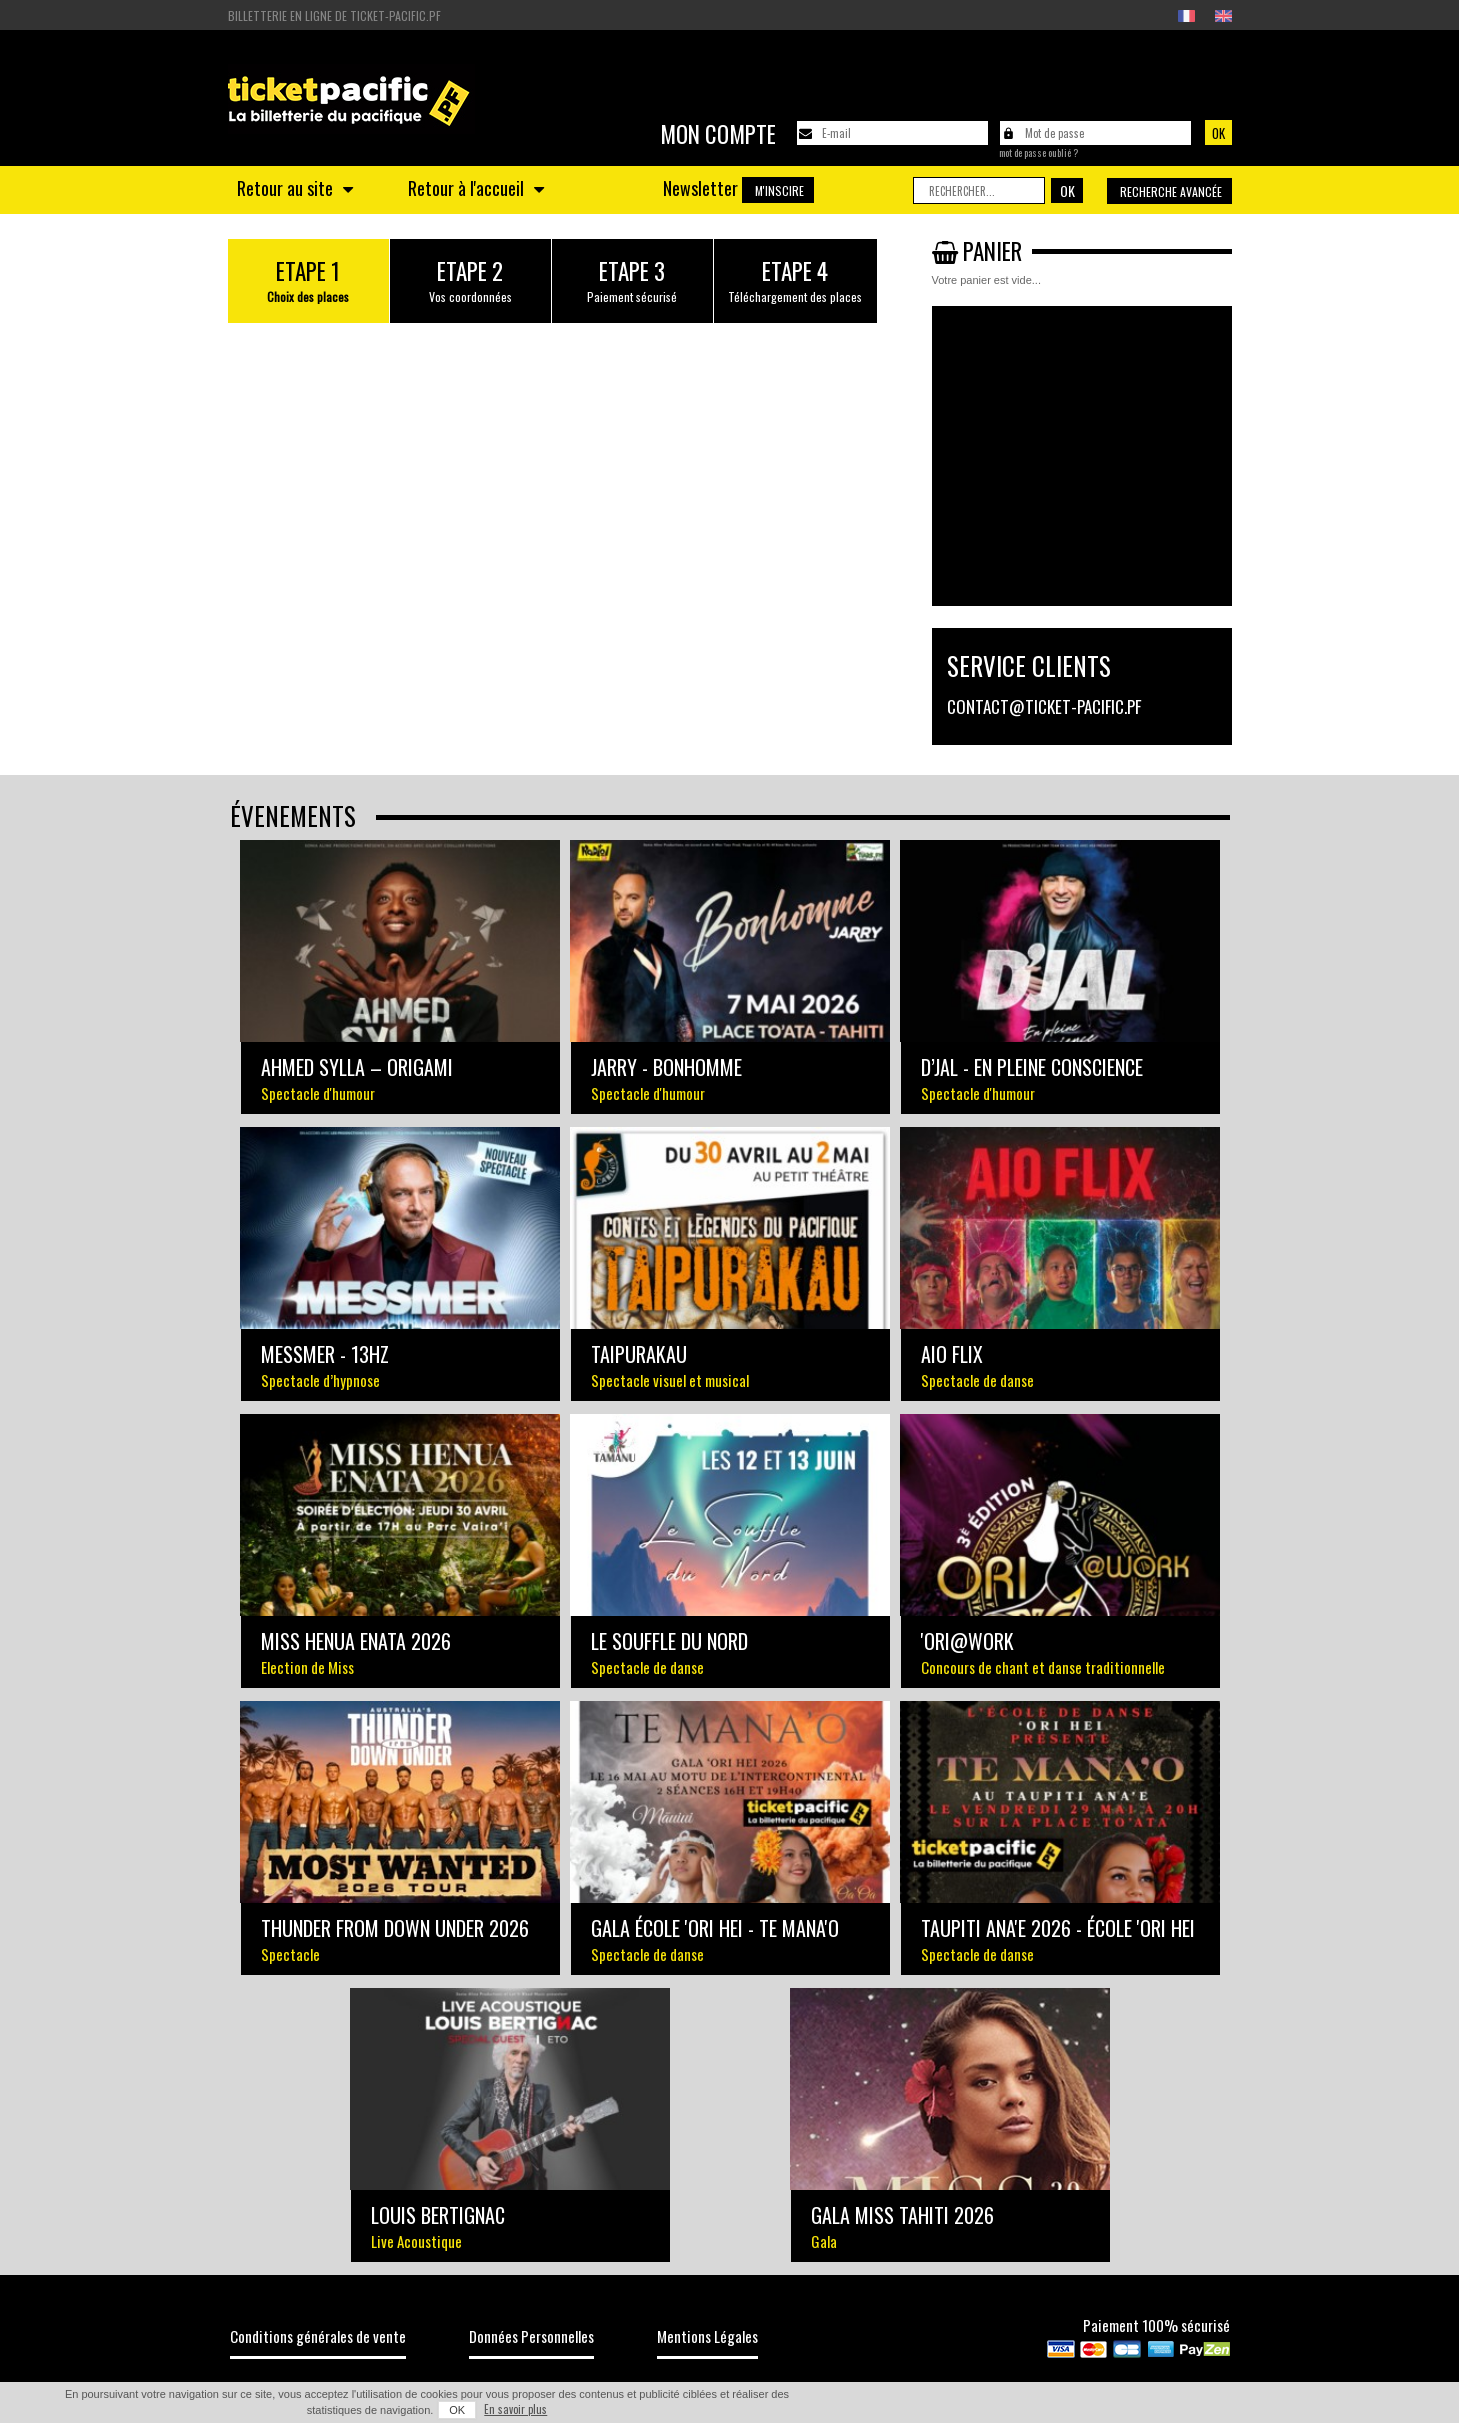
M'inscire (779, 190)
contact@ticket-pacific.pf (1044, 706)
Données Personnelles (531, 2336)
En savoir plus (515, 2409)
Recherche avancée (1171, 191)
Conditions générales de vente (318, 2336)
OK (457, 2410)
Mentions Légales (707, 2336)
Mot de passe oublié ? (1038, 153)
